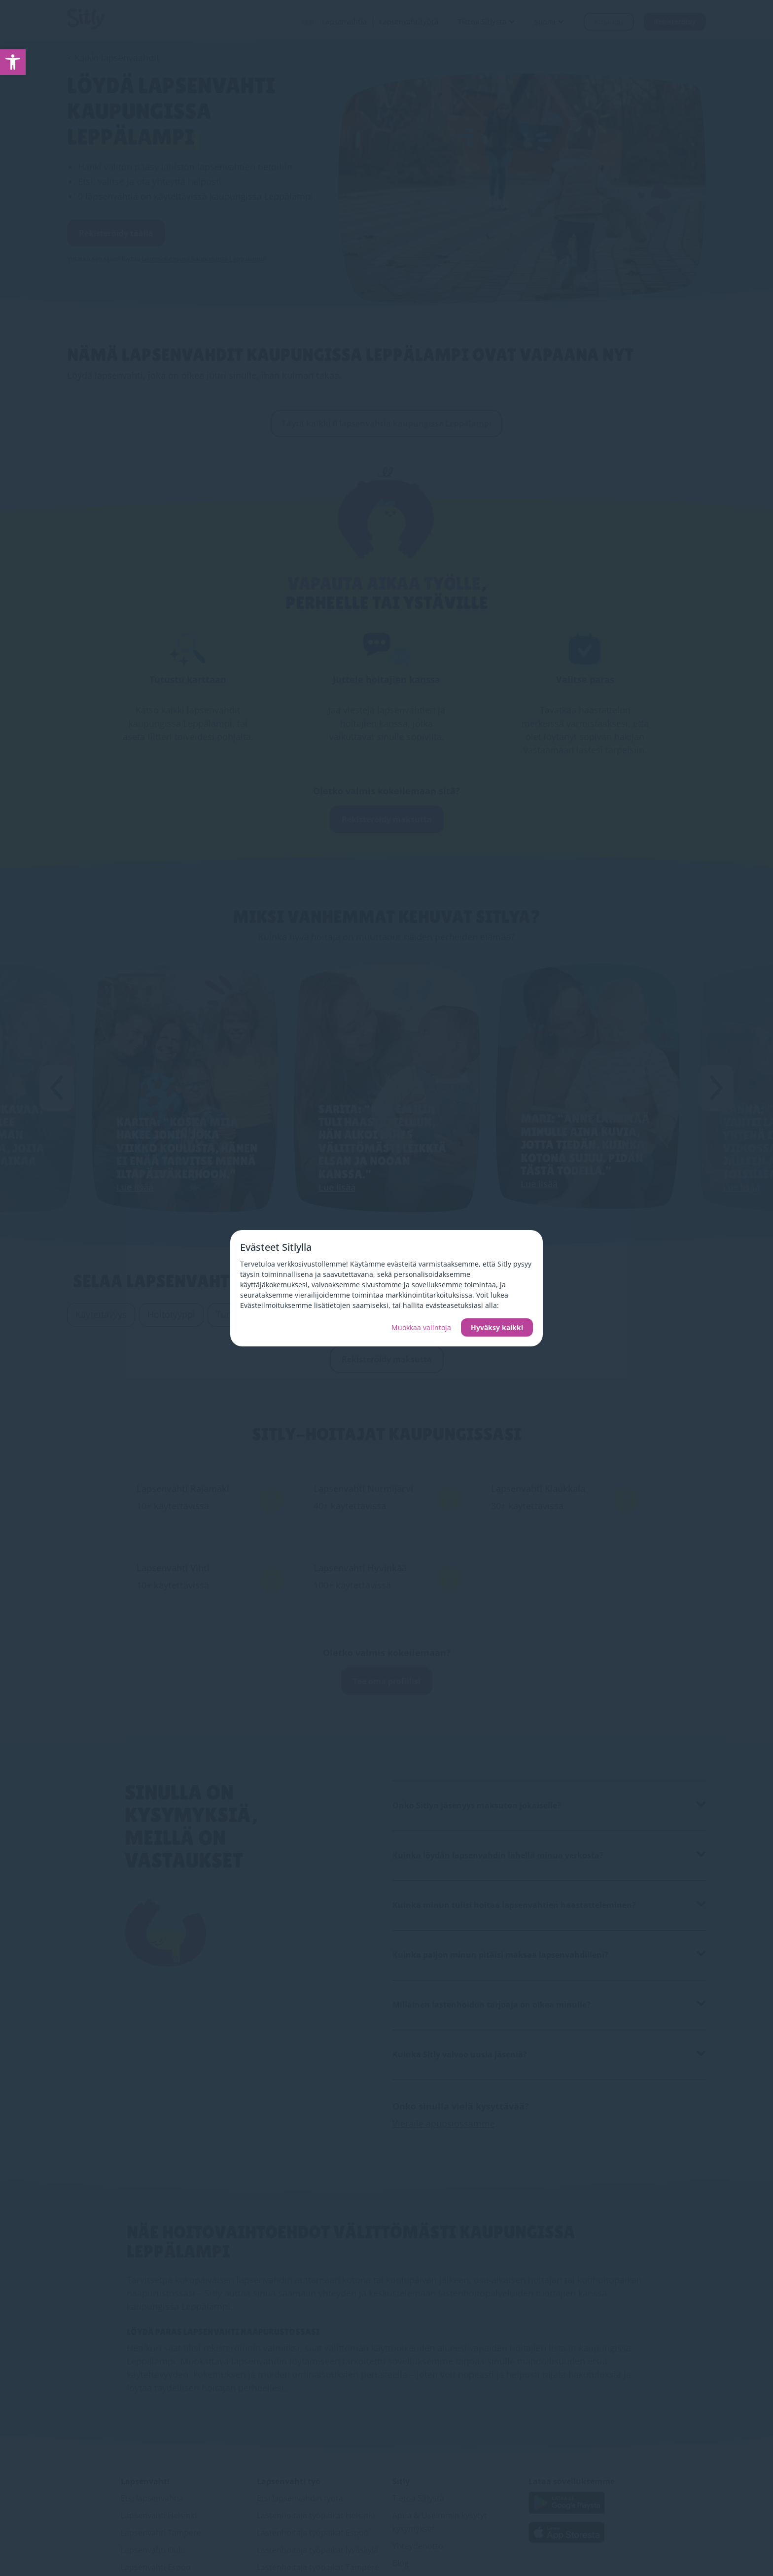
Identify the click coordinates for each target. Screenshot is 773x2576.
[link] (13, 62)
